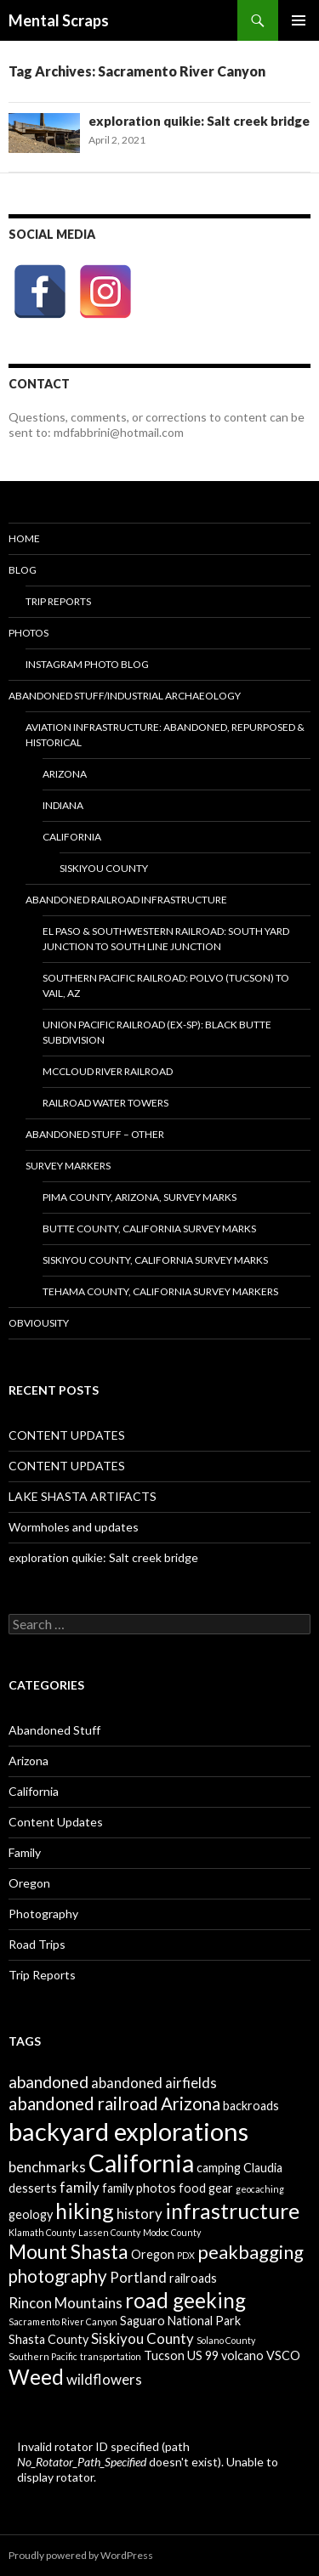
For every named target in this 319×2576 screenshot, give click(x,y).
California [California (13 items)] (141, 2163)
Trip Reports (58, 601)
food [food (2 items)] (192, 2188)
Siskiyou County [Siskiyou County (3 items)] (142, 2338)
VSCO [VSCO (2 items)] (283, 2355)
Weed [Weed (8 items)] (36, 2376)
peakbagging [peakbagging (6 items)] (250, 2251)
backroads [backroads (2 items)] (251, 2105)
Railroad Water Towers (105, 1102)
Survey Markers (68, 1165)
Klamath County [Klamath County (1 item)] (42, 2232)
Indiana (63, 805)
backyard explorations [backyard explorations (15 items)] (128, 2131)
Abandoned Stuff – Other (95, 1134)
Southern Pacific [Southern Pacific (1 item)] (43, 2356)
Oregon (29, 1883)
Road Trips (37, 1944)
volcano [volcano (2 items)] (242, 2355)
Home (24, 538)
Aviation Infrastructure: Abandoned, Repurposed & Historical (165, 735)
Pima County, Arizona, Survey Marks (139, 1197)
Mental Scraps (59, 20)
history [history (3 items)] (139, 2213)
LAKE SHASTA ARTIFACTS (83, 1496)
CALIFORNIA (72, 836)
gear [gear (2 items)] (220, 2188)
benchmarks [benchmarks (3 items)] (47, 2167)
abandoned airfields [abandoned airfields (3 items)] (154, 2083)
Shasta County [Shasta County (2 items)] (48, 2339)
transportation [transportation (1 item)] (110, 2356)
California (34, 1791)
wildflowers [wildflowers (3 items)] (104, 2379)
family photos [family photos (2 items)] (139, 2188)
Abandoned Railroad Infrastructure (126, 899)
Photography (43, 1913)
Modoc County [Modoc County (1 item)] (172, 2232)
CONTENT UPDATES (67, 1435)
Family (25, 1852)
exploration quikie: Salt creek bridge (199, 120)
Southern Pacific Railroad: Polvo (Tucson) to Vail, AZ (166, 985)
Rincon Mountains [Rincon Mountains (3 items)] (65, 2303)
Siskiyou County (104, 868)
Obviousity (39, 1322)
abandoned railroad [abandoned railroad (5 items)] (83, 2103)
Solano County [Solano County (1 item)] (226, 2340)
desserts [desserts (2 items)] (33, 2188)
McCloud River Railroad (108, 1071)
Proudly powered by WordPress (81, 2555)
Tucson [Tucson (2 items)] (164, 2355)
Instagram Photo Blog (87, 664)
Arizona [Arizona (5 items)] (190, 2103)
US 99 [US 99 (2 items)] (203, 2355)
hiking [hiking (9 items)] (84, 2210)
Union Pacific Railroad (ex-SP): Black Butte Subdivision (157, 1032)
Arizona (65, 773)
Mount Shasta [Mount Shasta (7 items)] (68, 2251)
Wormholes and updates (74, 1527)
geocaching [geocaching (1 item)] (260, 2188)
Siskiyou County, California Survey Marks (155, 1260)
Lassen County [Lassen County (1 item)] (109, 2232)
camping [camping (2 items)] (219, 2167)
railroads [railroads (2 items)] (193, 2278)
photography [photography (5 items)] (58, 2276)
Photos (28, 632)
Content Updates (56, 1822)
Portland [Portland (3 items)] (138, 2277)
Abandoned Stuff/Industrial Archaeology (125, 695)
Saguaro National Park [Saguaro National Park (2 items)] (180, 2320)
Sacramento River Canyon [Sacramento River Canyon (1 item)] (63, 2321)
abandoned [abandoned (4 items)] (48, 2082)
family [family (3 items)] (80, 2187)
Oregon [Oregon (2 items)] (152, 2254)
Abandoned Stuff (54, 1730)
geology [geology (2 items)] (31, 2214)
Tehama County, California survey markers (160, 1291)
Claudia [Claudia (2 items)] (262, 2167)
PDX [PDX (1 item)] (186, 2255)
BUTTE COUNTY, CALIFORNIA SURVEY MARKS (149, 1228)
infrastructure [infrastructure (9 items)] (232, 2210)
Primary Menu (298, 20)
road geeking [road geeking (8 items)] (185, 2300)
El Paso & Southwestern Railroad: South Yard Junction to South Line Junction (166, 939)
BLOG (23, 569)
